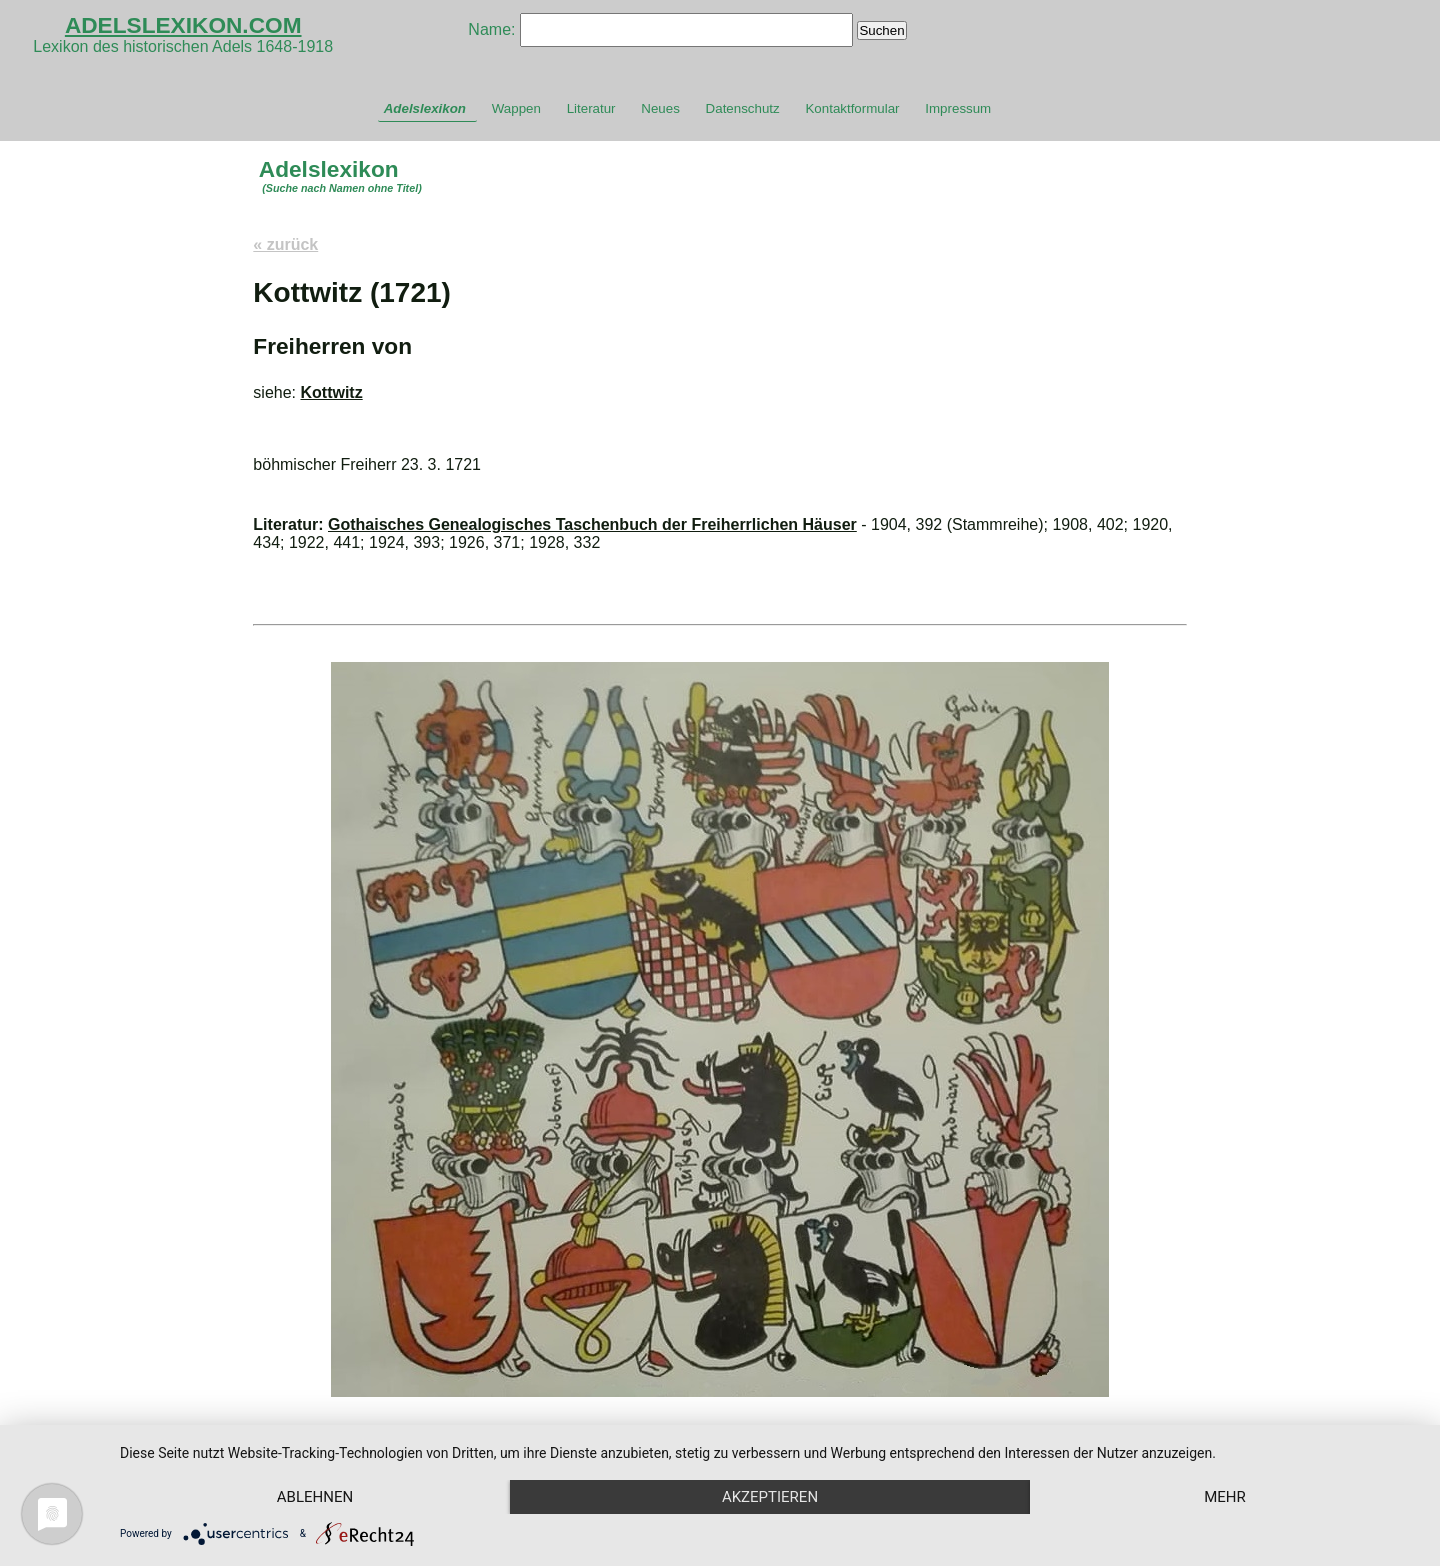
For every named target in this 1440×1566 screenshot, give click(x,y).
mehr (1225, 1497)
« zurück (285, 244)
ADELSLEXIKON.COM (183, 25)
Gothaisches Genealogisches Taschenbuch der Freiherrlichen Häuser (592, 524)
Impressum (958, 108)
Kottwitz (331, 392)
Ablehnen (315, 1497)
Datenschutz (743, 108)
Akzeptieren (770, 1497)
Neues (660, 108)
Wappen (516, 108)
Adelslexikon (425, 108)
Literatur (591, 108)
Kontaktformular (852, 108)
